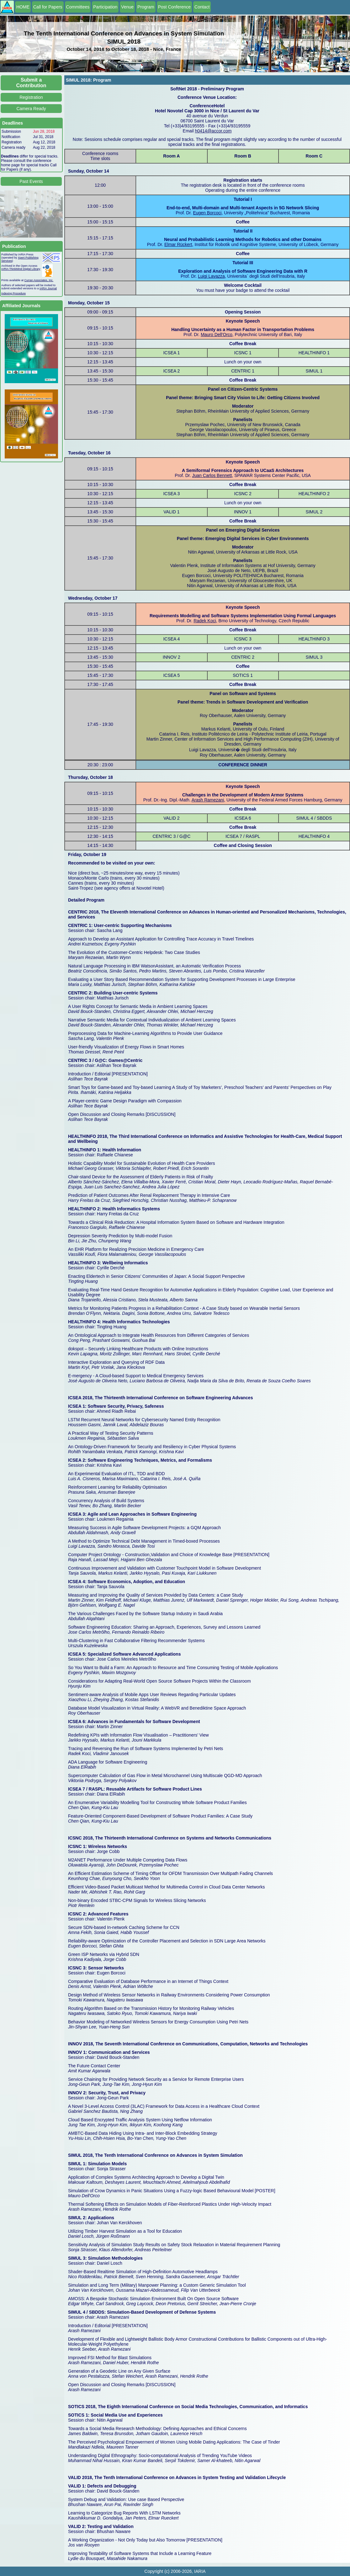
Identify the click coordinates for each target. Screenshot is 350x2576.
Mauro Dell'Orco (216, 334)
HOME (22, 6)
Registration (31, 97)
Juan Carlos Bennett (212, 475)
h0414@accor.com (213, 130)
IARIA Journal (48, 288)
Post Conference (174, 6)
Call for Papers (47, 6)
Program (145, 6)
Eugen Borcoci (207, 212)
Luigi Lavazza (211, 276)
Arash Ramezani (208, 799)
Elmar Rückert (178, 244)
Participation (105, 6)
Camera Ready (31, 108)
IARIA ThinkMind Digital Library (20, 268)
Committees (78, 6)
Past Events (31, 181)
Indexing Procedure (13, 293)
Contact (201, 6)
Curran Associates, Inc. (39, 280)
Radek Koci (205, 620)
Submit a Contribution (31, 82)
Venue (127, 6)
